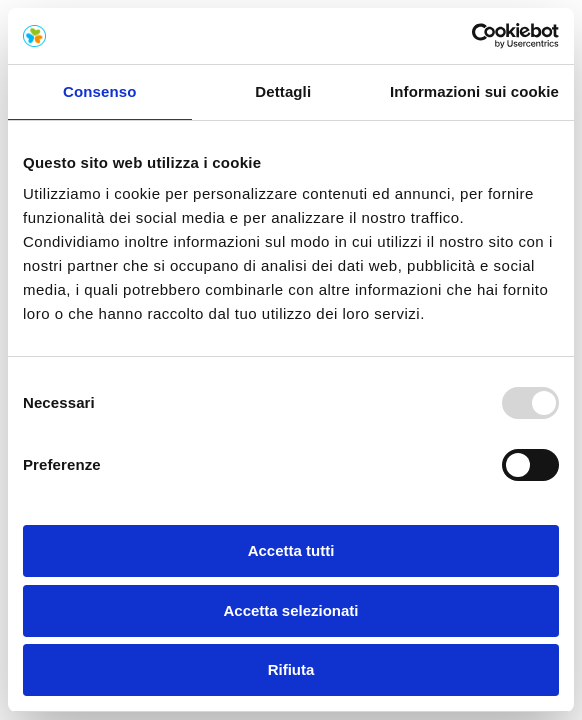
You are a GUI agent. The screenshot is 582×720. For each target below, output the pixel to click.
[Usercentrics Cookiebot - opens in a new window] (471, 36)
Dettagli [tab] (283, 91)
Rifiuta (291, 669)
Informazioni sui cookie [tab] (474, 91)
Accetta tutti (291, 550)
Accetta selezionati (290, 610)
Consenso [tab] (99, 91)
